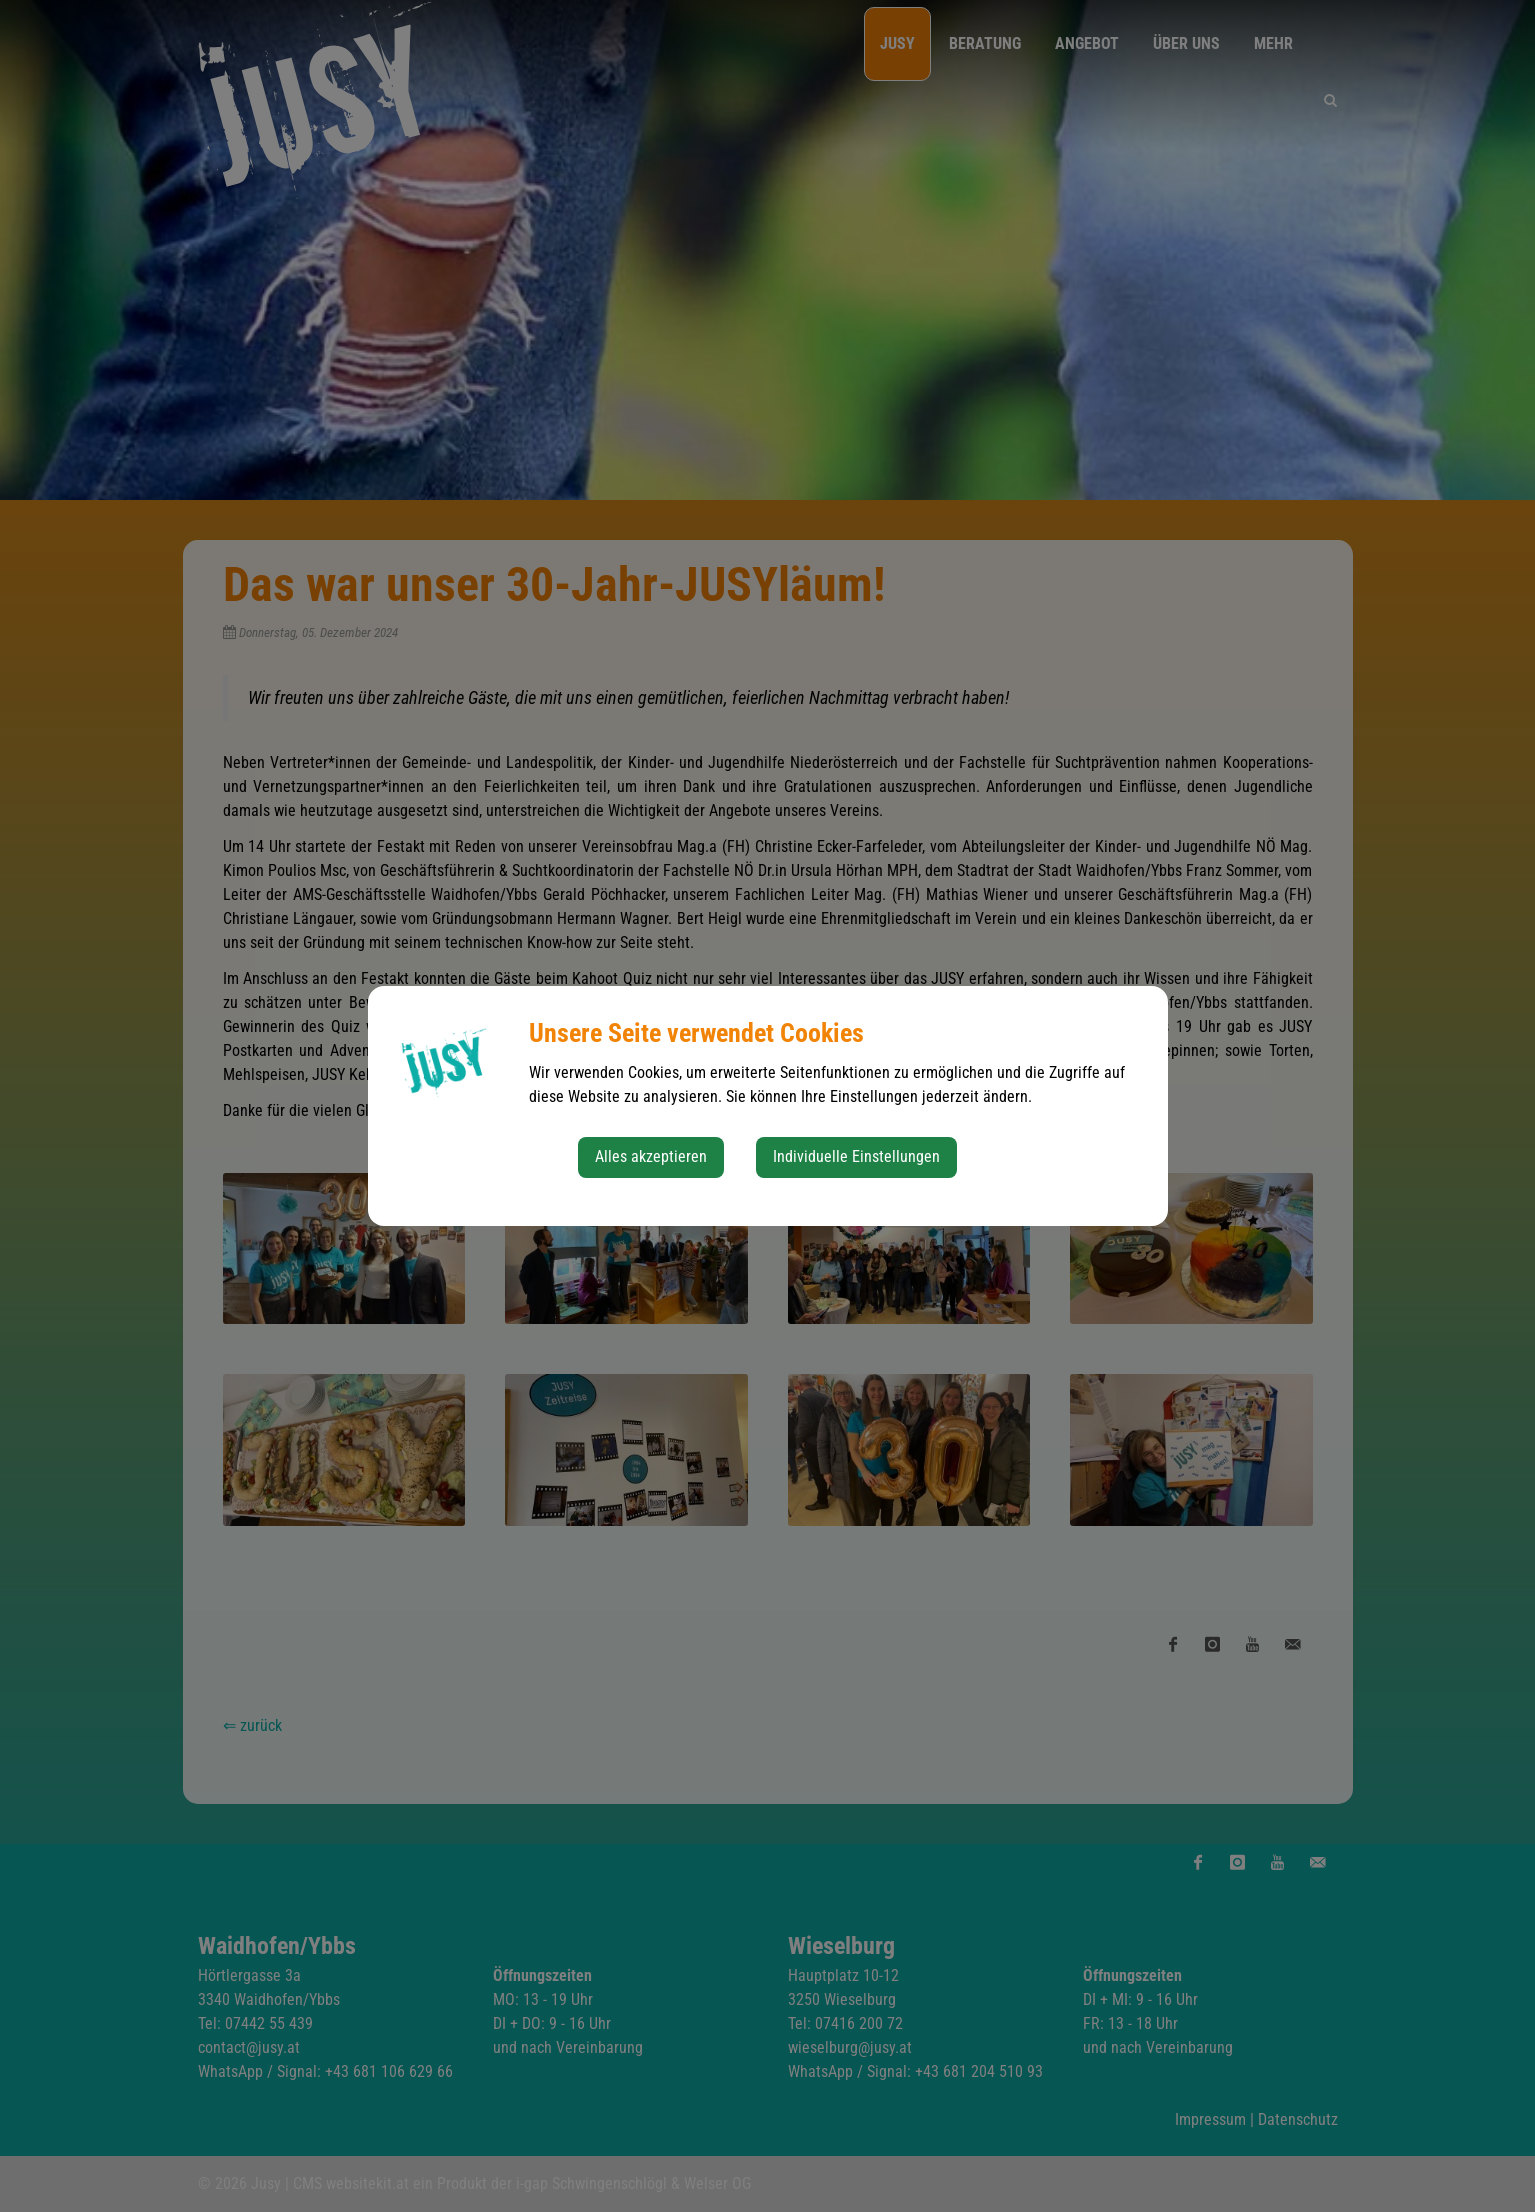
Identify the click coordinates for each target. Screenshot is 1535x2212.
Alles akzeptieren (651, 1156)
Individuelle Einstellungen (856, 1156)
